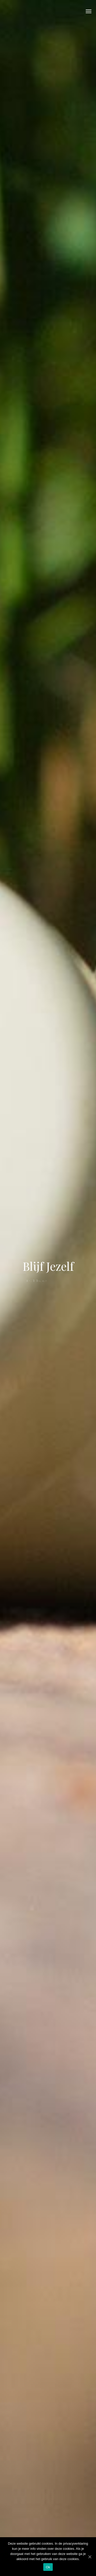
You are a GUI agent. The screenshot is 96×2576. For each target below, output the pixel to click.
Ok (48, 2567)
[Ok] (89, 2556)
